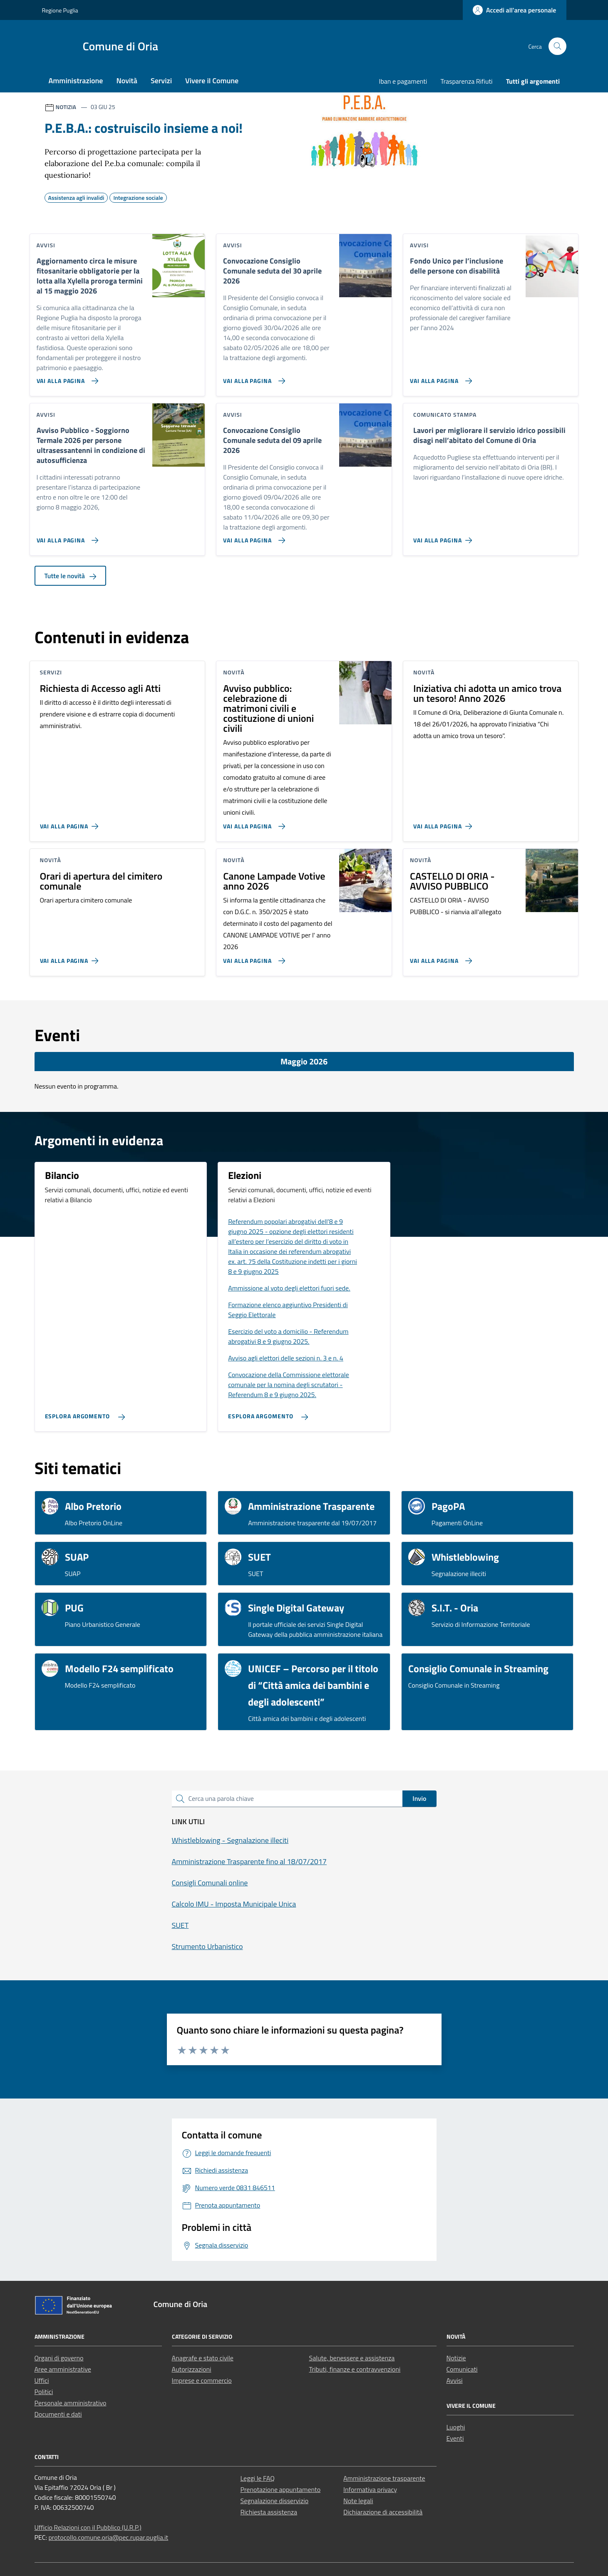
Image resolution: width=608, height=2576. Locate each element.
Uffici (42, 2380)
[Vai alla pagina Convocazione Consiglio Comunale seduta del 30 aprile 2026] (252, 377)
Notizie (456, 2358)
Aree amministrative (63, 2369)
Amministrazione (76, 80)
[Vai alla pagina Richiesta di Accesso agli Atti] (71, 823)
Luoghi (456, 2427)
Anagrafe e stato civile (202, 2358)
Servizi (161, 80)
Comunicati (462, 2369)
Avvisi (455, 2380)
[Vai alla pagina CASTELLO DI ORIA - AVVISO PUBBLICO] (439, 957)
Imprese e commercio (202, 2380)
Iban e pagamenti (403, 81)
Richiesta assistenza (269, 2512)
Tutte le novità (71, 576)
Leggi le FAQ (258, 2478)
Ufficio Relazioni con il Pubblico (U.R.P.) (88, 2527)
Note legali (358, 2501)
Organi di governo (59, 2358)
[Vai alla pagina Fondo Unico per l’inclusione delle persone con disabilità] (439, 377)
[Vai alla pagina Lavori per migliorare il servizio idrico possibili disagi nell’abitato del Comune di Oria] (444, 537)
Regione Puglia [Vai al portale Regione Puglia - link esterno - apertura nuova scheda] (60, 10)
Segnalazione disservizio (275, 2501)
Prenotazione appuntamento (281, 2489)
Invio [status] (419, 1798)
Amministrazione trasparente (384, 2478)
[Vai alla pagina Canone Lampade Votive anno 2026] (252, 957)
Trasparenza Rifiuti (466, 81)
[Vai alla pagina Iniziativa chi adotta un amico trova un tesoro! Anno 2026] (444, 823)
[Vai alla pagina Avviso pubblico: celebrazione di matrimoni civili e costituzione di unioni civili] (252, 823)
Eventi (455, 2438)
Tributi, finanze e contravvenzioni (355, 2369)
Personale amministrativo (71, 2403)
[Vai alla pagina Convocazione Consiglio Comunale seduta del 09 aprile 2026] (252, 537)
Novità (127, 80)
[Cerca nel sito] (557, 46)
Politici (44, 2392)
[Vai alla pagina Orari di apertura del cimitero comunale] (71, 957)
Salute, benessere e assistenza (352, 2358)
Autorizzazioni (191, 2369)
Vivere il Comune (211, 80)
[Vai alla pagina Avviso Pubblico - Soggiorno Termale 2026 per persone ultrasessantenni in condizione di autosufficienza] (66, 537)
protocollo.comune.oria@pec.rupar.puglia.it (108, 2537)
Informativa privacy (370, 2489)
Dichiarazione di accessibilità (382, 2512)
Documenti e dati (58, 2414)
